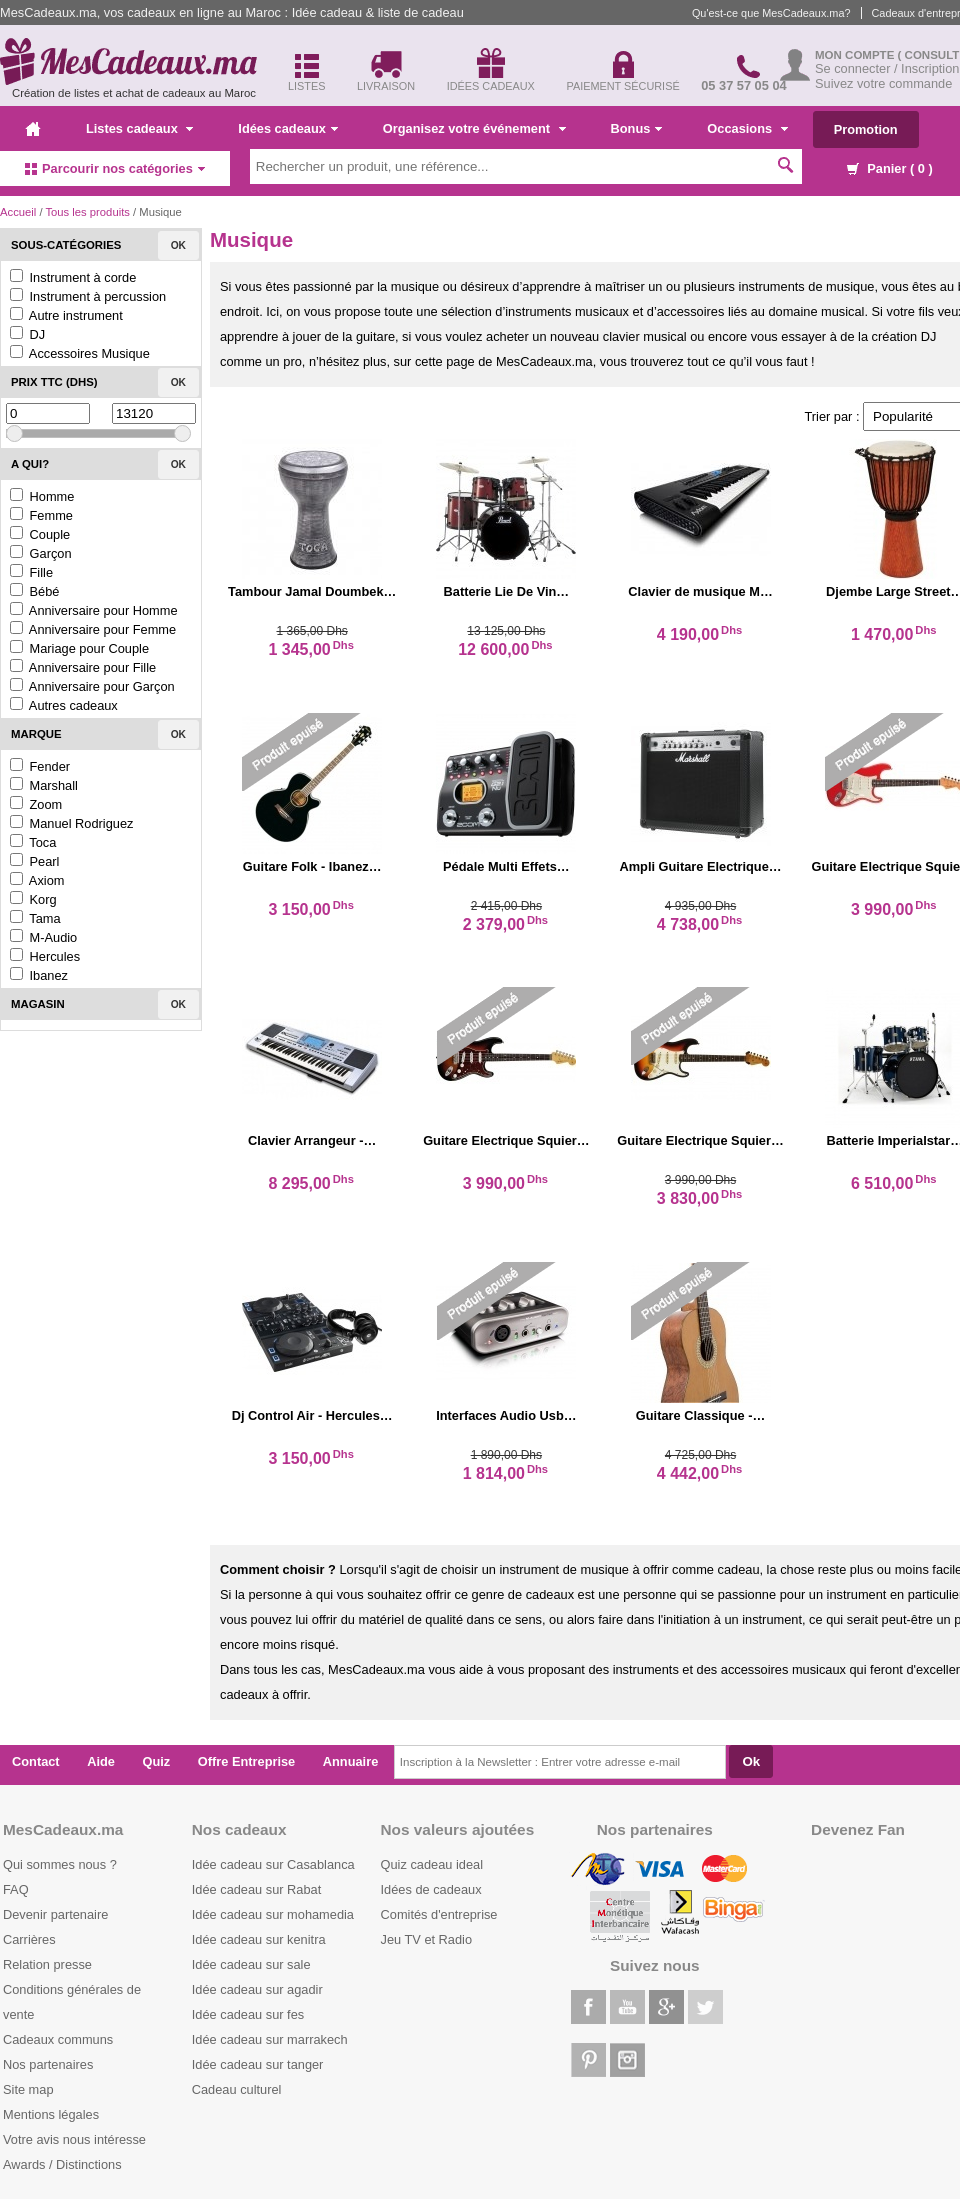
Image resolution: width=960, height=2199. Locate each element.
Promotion (866, 129)
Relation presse (47, 1964)
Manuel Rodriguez (71, 823)
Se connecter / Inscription (887, 68)
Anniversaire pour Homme (94, 610)
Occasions (747, 128)
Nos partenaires (48, 2064)
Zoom (36, 804)
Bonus (637, 128)
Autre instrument (66, 315)
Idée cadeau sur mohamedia (273, 1914)
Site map (28, 2089)
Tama (35, 918)
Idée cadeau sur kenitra (259, 1939)
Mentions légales (51, 2114)
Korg (33, 899)
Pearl (34, 861)
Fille (31, 572)
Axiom (37, 880)
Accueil (18, 212)
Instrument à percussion (88, 296)
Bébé (34, 591)
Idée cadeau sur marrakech (270, 2039)
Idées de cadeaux (431, 1889)
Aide (101, 1761)
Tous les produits (87, 212)
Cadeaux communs (58, 2039)
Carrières (29, 1939)
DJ (27, 334)
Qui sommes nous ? (60, 1864)
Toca (33, 842)
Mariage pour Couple (79, 648)
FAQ (16, 1889)
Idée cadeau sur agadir (257, 1989)
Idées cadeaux (288, 128)
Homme (42, 496)
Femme (41, 515)
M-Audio (43, 937)
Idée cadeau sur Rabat (256, 1889)
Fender (40, 766)
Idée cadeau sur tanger (258, 2064)
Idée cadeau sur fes (248, 2014)
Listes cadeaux (139, 128)
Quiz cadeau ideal (432, 1864)
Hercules (45, 956)
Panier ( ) (890, 168)
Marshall (44, 785)
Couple (40, 534)
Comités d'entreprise (439, 1914)
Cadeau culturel (237, 2089)
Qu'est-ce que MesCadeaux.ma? (771, 13)
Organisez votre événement (474, 128)
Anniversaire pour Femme (93, 629)
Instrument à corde (73, 277)
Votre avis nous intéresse (74, 2139)
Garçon (41, 553)
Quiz (157, 1761)
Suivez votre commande (883, 83)
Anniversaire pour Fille (83, 667)
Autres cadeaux (64, 705)
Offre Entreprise (246, 1761)
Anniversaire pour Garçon (92, 686)
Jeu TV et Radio (427, 1939)
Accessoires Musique (80, 353)
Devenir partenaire (55, 1914)
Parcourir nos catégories (115, 168)
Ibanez (39, 975)
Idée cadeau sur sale (251, 1964)
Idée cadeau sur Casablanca (273, 1864)
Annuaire (350, 1761)
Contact (36, 1761)
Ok (178, 245)
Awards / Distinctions (62, 2164)
